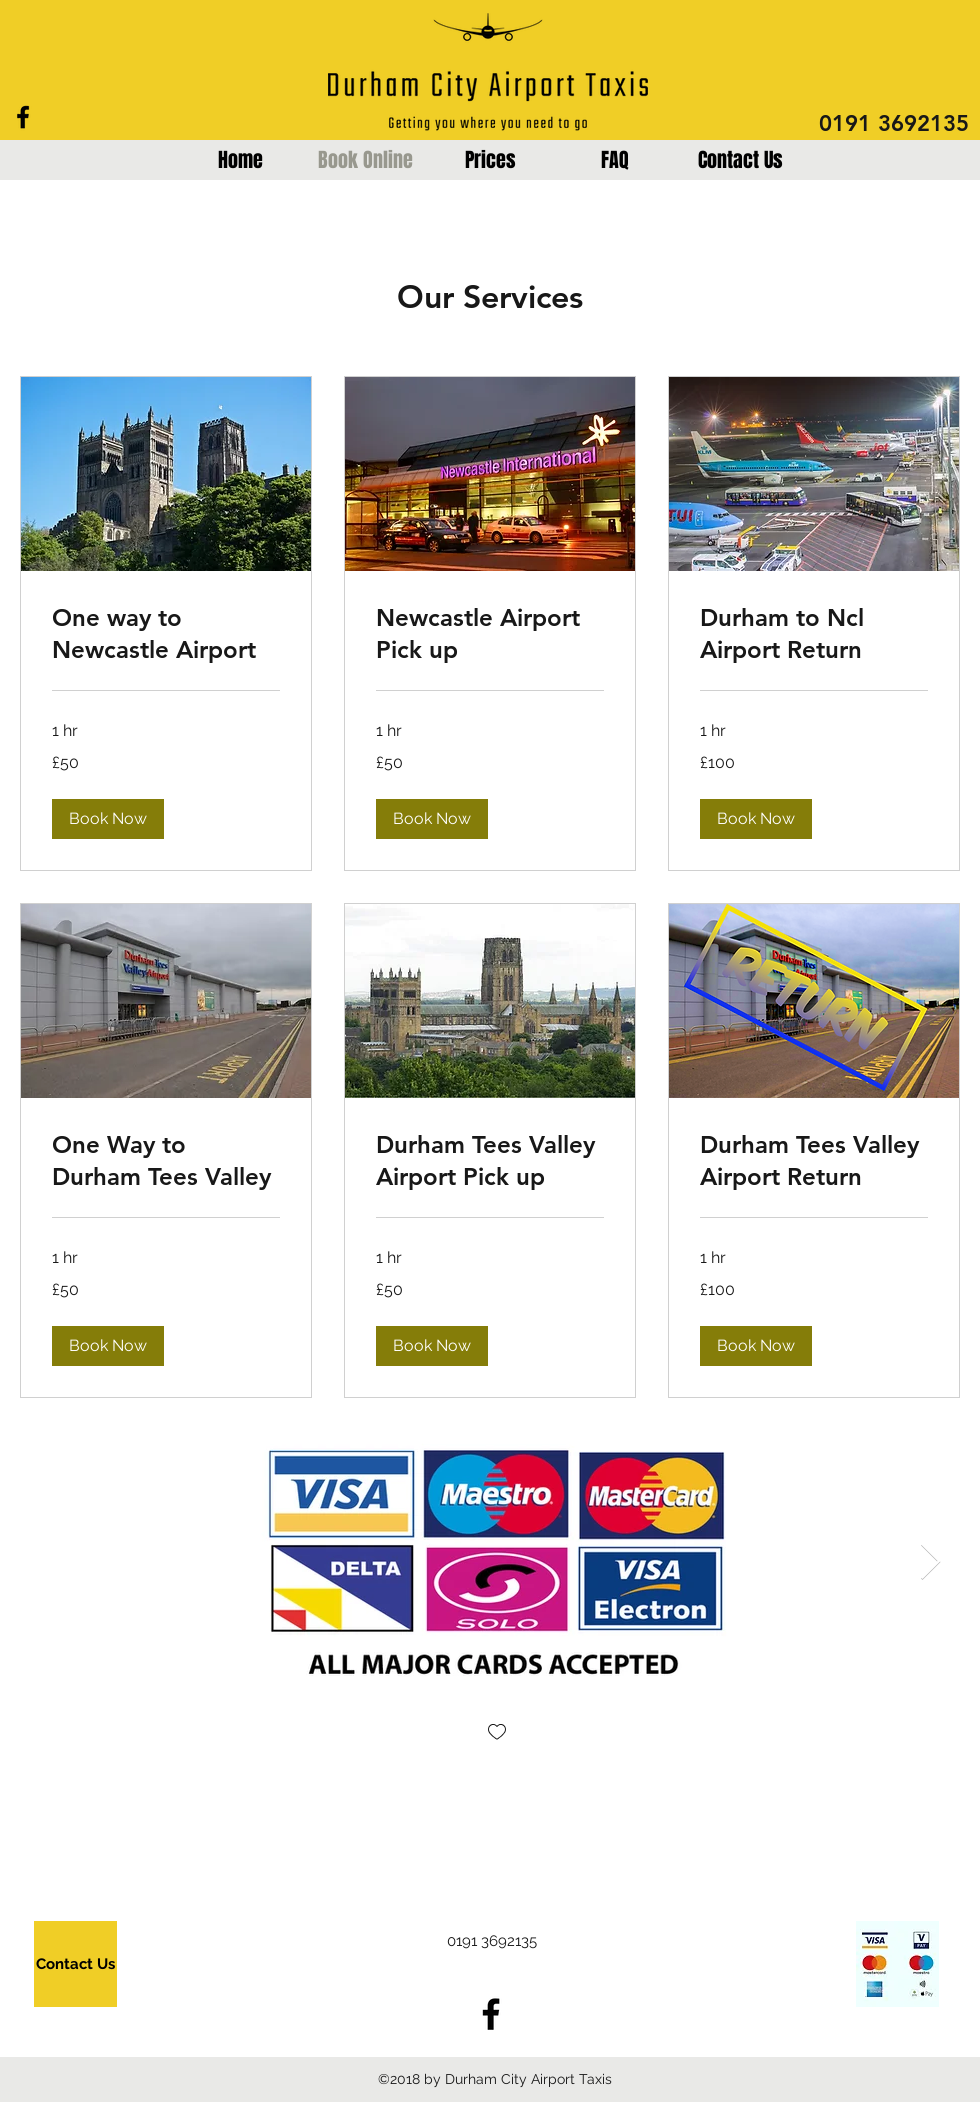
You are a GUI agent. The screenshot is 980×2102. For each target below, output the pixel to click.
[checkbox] (497, 1733)
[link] (166, 634)
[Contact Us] (75, 1964)
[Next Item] (930, 1562)
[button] (108, 819)
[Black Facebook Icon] (23, 117)
